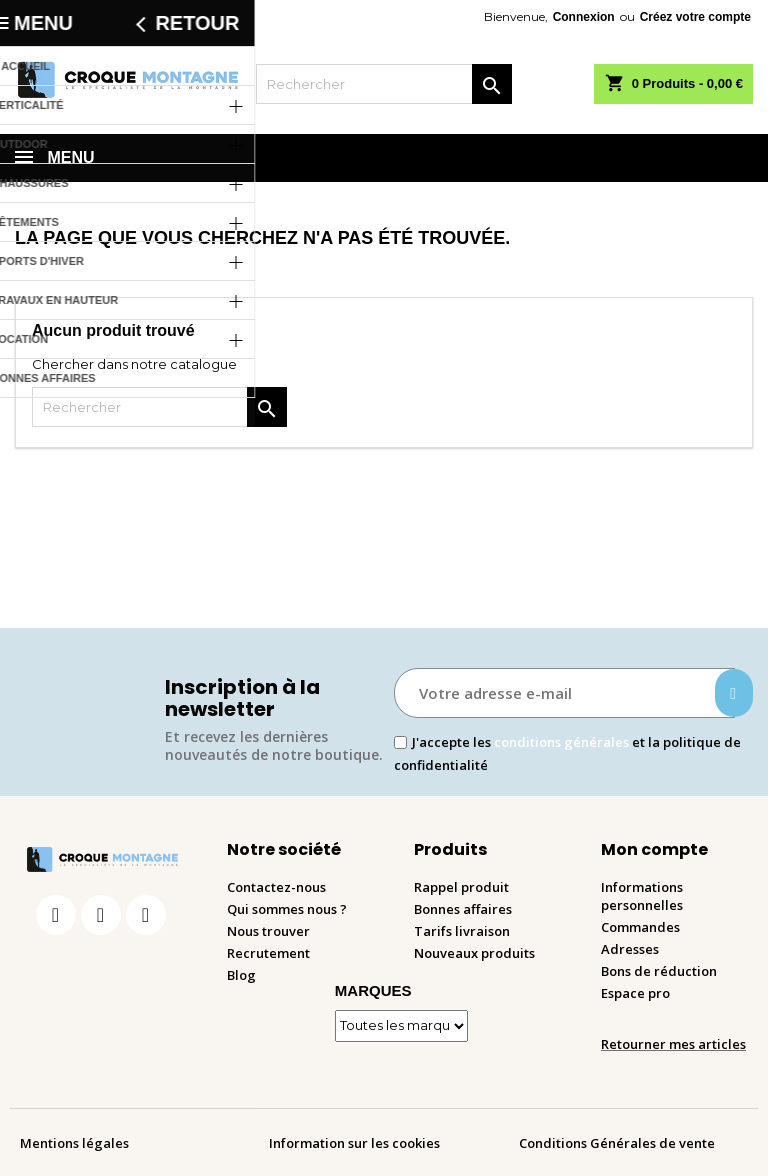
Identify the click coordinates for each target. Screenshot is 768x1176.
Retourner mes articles (673, 1044)
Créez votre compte (695, 17)
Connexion (584, 17)
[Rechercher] (384, 84)
